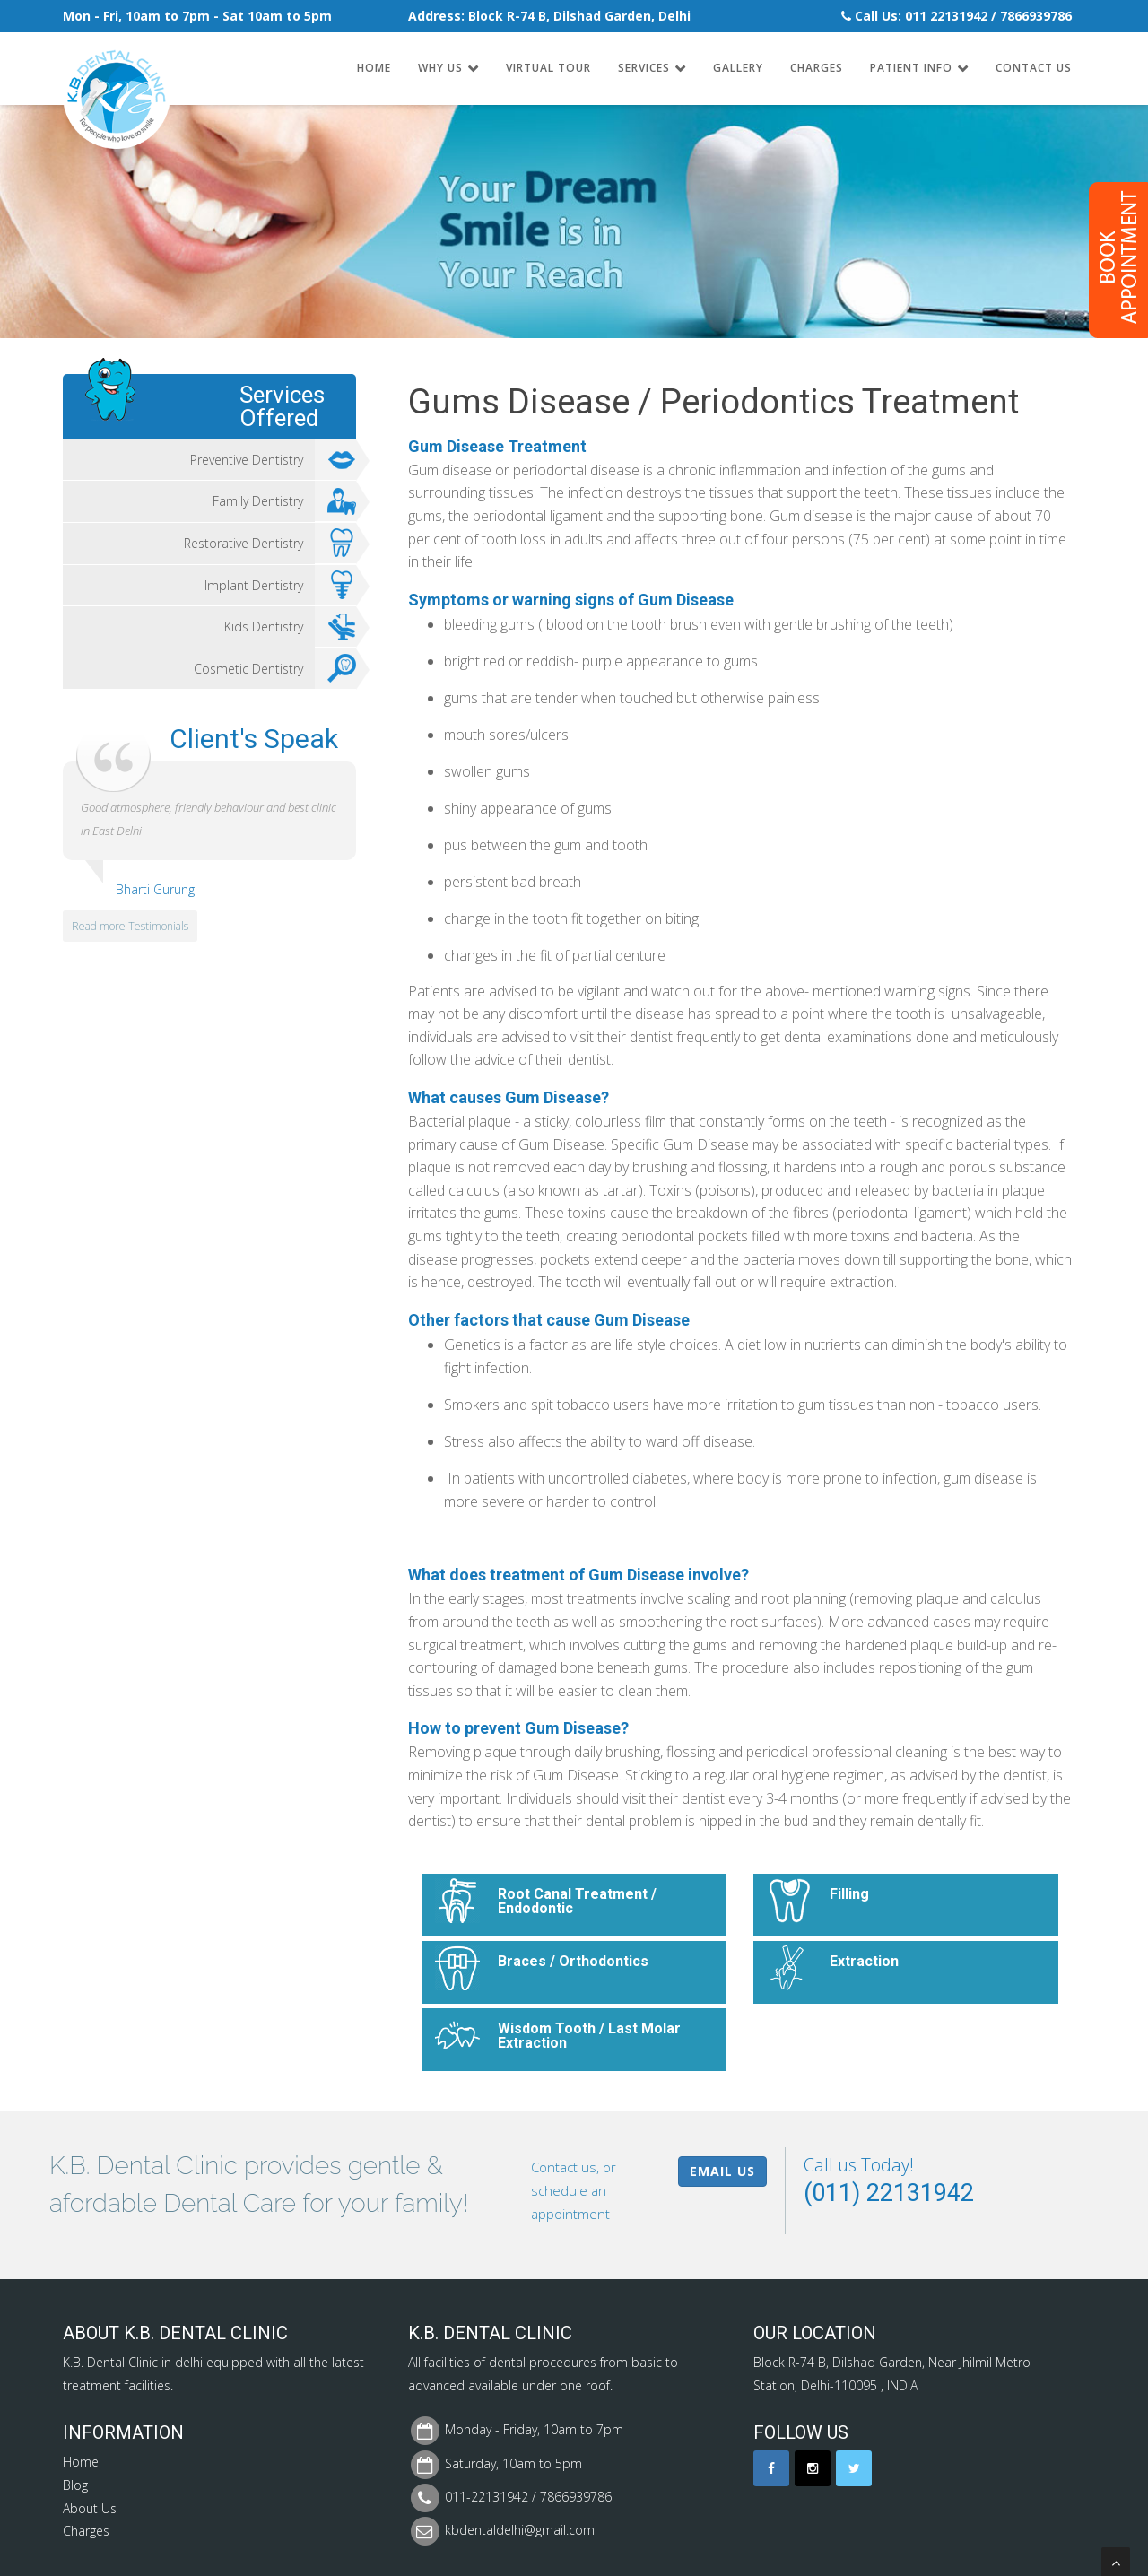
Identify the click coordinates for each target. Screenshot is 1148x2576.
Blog (75, 2484)
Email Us (722, 2171)
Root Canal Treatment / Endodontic (577, 1901)
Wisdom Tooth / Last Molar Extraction (589, 2035)
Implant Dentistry (280, 585)
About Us (90, 2508)
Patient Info (911, 67)
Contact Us (1034, 67)
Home (374, 67)
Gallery (738, 67)
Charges (816, 67)
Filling (849, 1893)
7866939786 (1036, 15)
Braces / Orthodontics (573, 1961)
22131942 (958, 15)
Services (644, 67)
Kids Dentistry (290, 627)
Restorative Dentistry (270, 543)
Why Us (440, 67)
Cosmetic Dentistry (275, 669)
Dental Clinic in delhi (145, 2362)
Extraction (864, 1961)
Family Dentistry (284, 501)
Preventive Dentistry (273, 460)
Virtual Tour (548, 67)
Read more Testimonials (130, 926)
